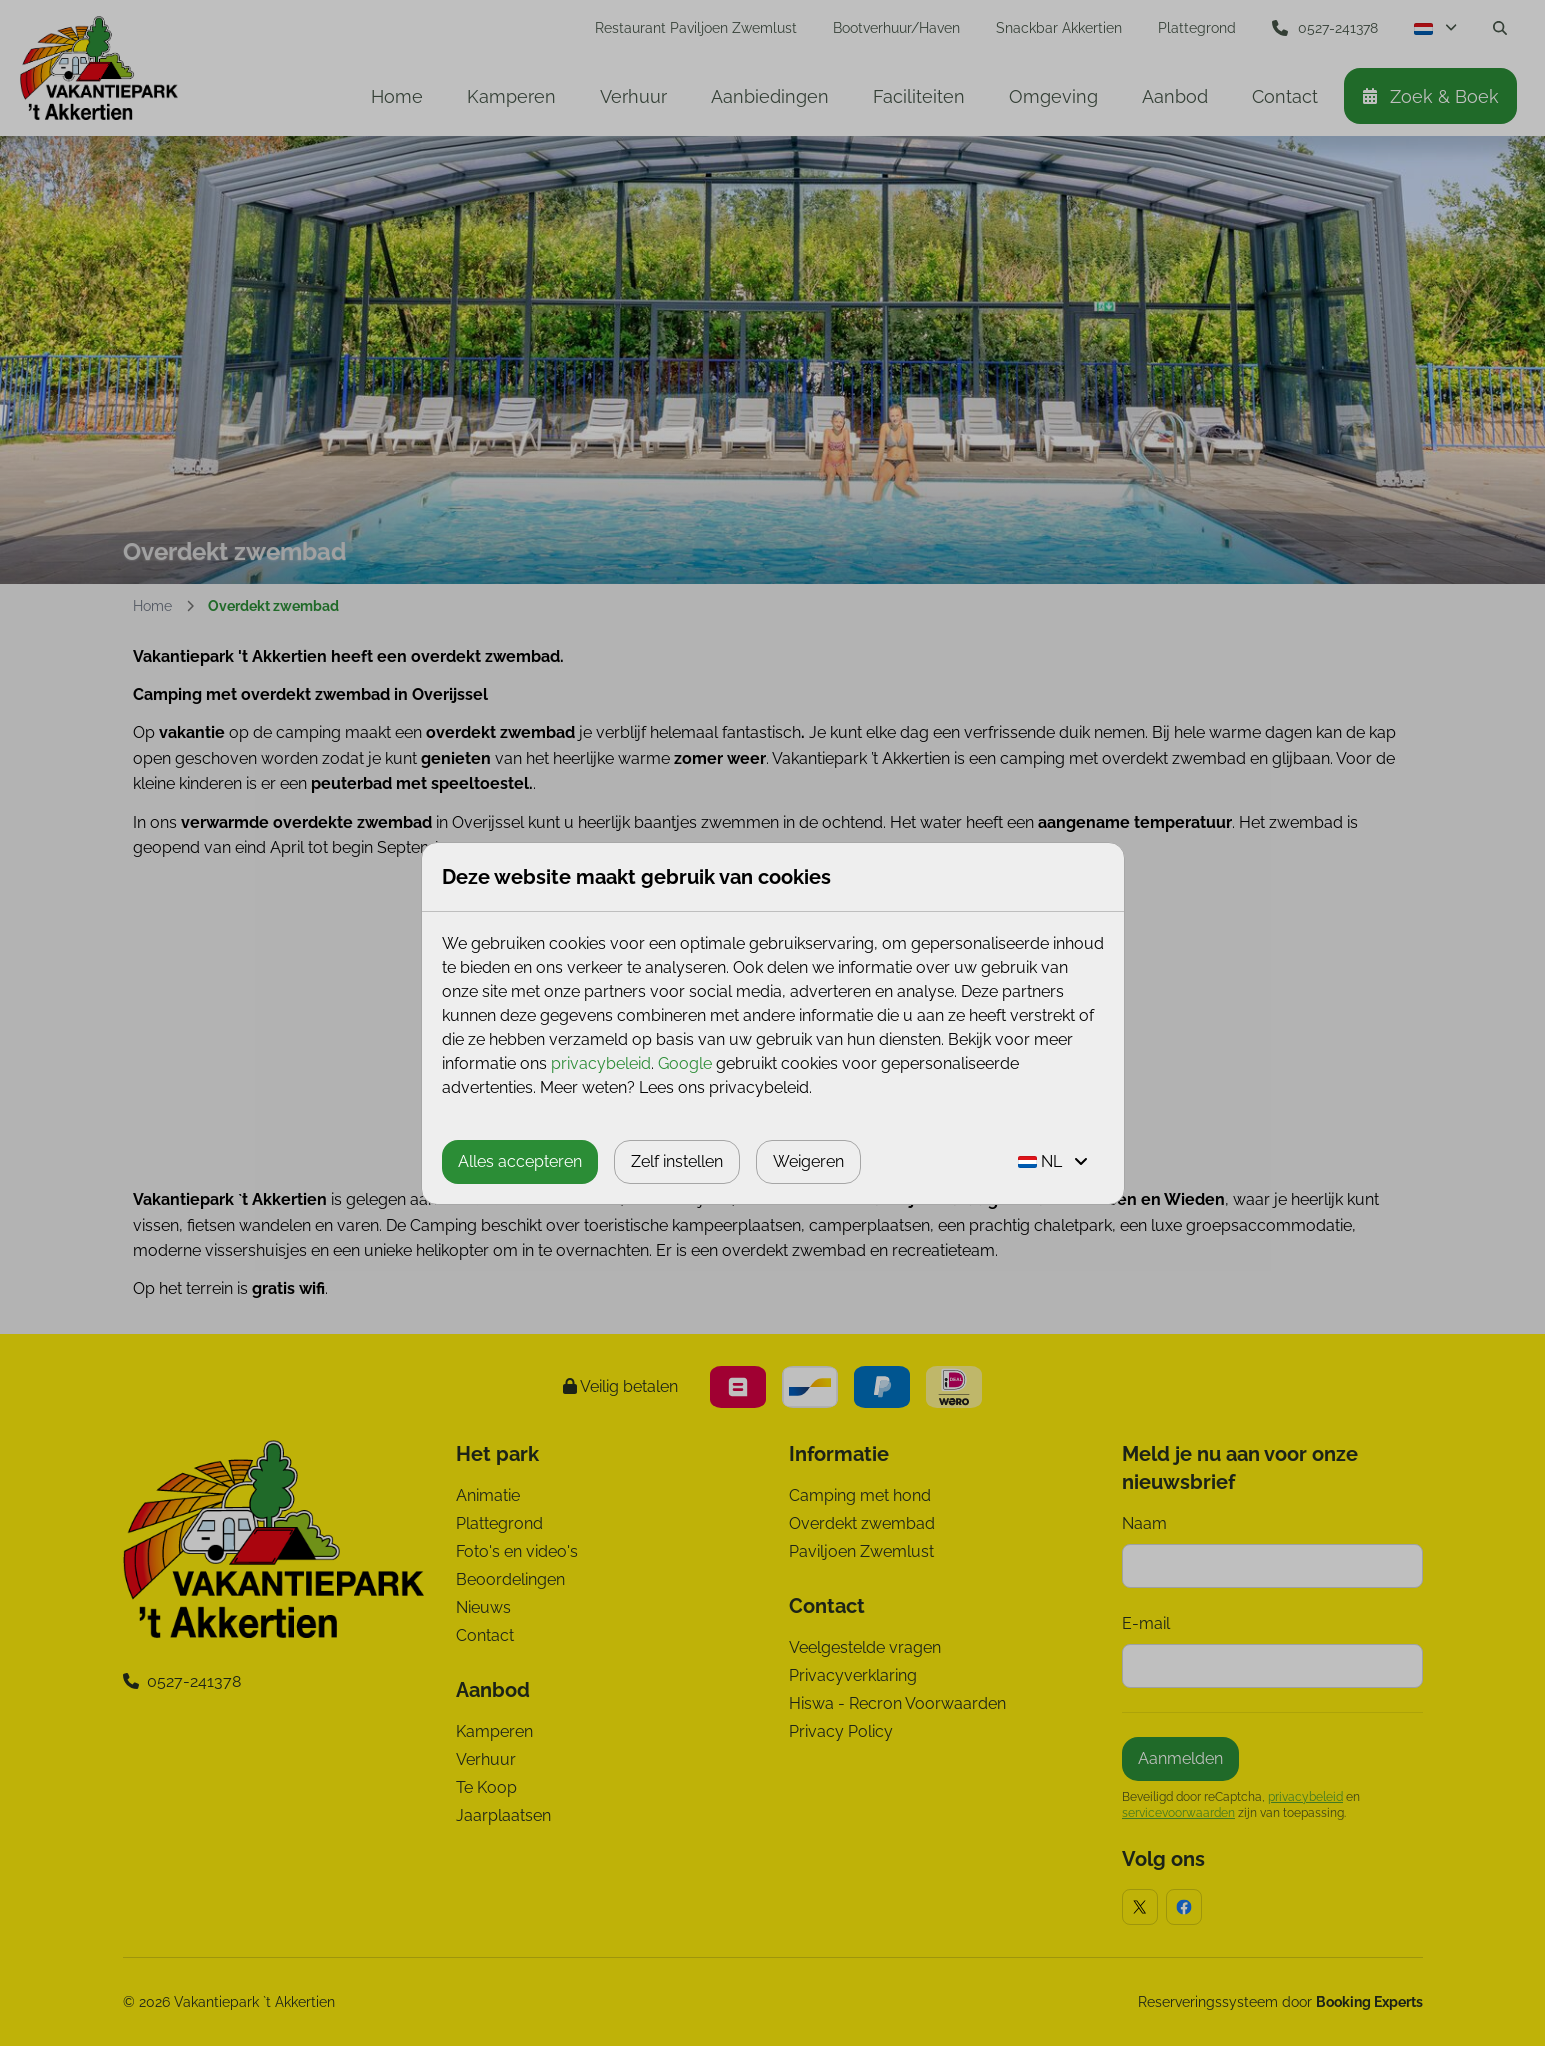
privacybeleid (601, 1063)
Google (685, 1063)
